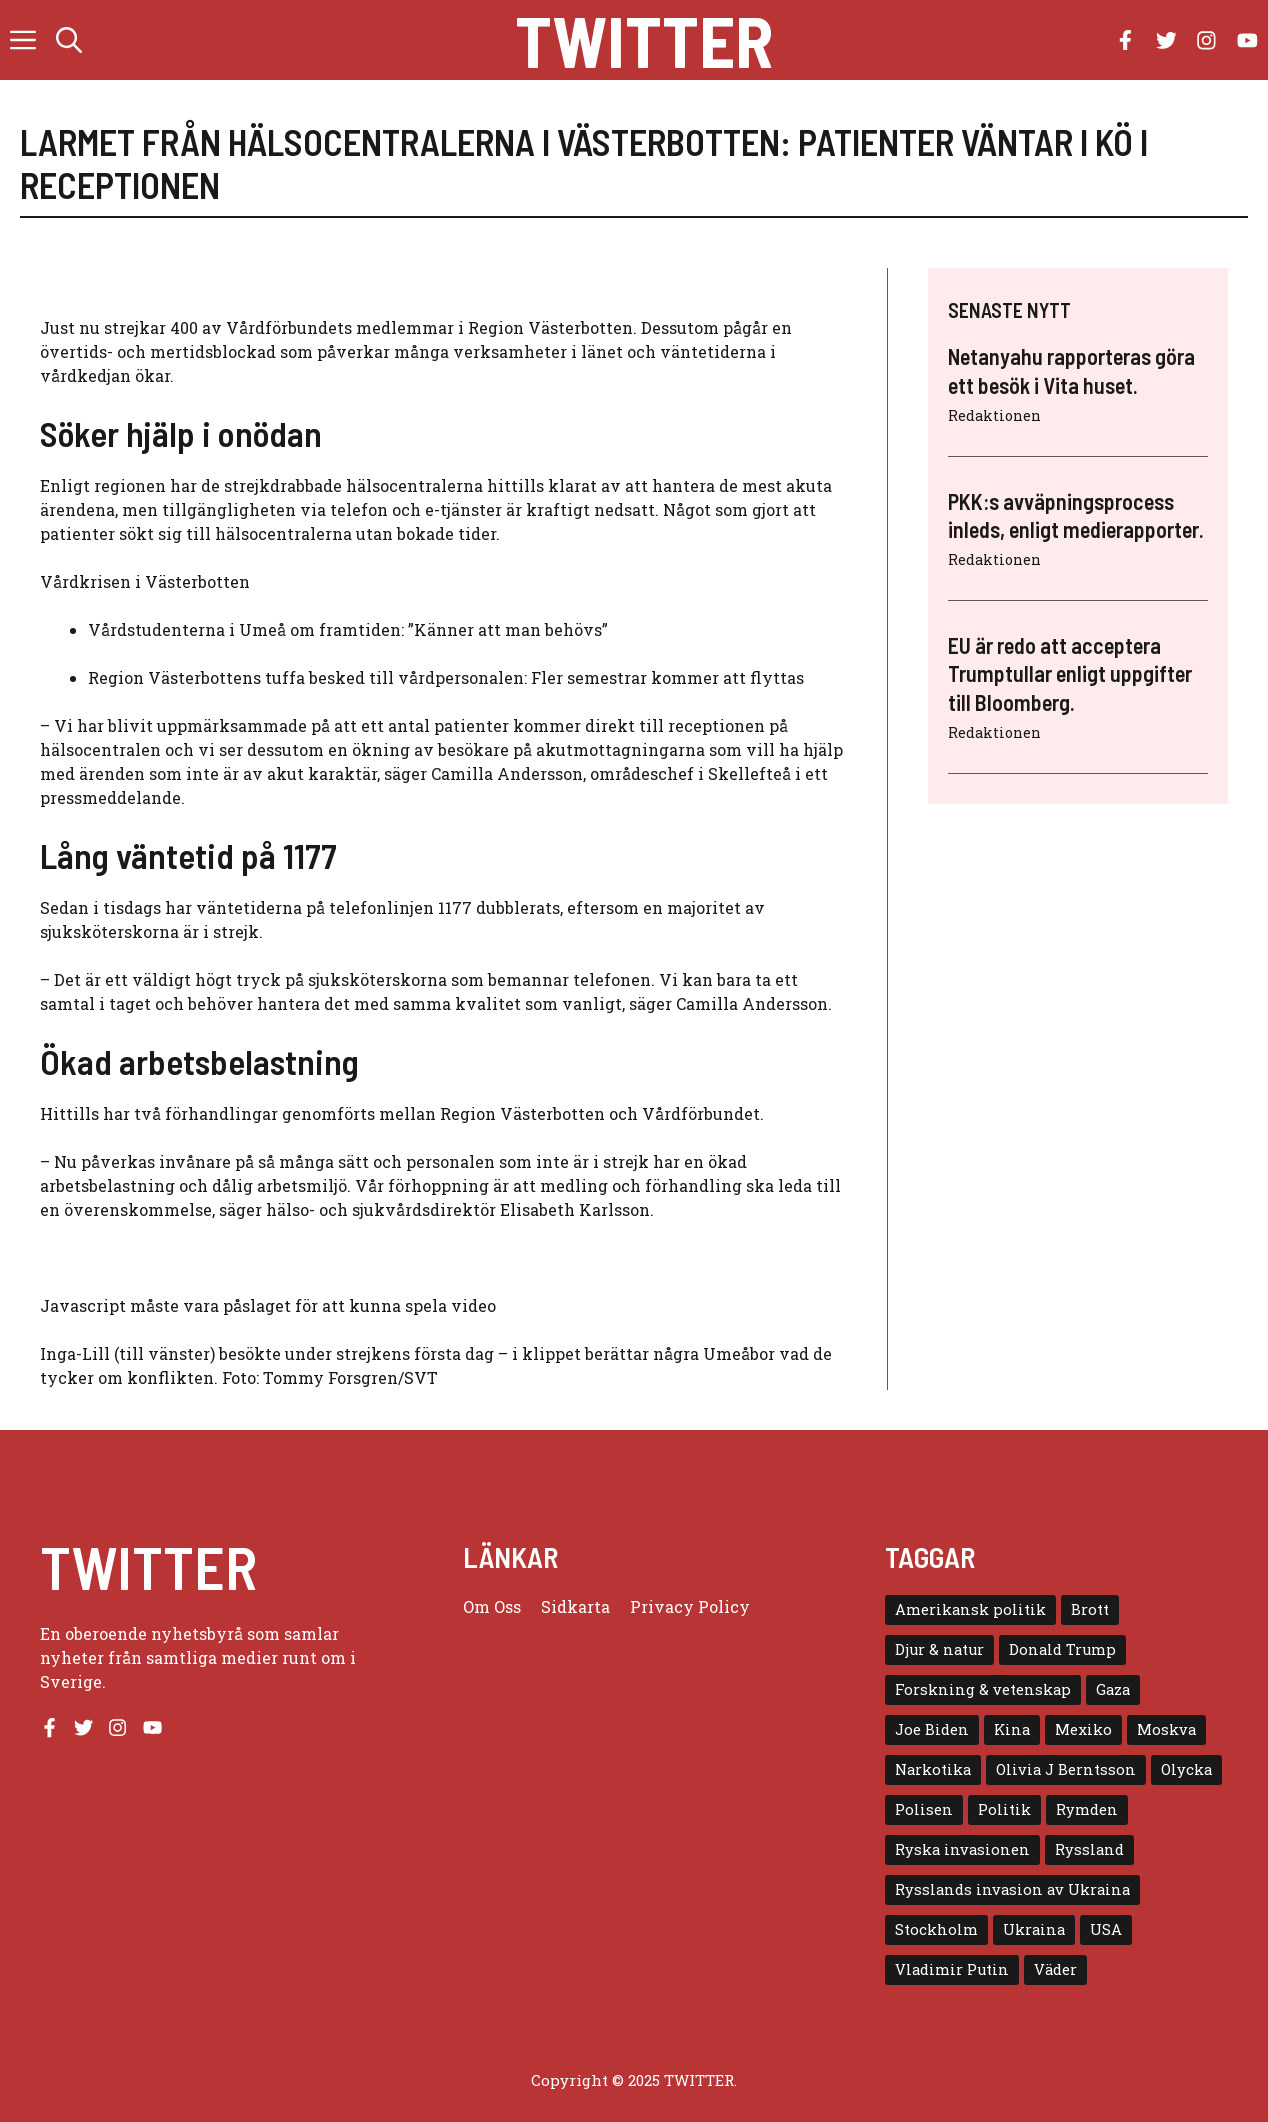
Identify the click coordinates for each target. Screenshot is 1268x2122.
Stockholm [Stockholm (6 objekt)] (936, 1929)
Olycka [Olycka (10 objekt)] (1186, 1769)
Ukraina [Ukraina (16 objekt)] (1034, 1929)
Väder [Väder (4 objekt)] (1055, 1969)
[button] (69, 40)
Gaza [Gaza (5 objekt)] (1113, 1689)
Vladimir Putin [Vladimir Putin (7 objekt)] (952, 1969)
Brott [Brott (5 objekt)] (1090, 1609)
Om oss (492, 1606)
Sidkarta (575, 1606)
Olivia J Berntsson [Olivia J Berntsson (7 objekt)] (1066, 1769)
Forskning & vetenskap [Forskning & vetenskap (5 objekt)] (983, 1689)
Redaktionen (994, 415)
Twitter (644, 40)
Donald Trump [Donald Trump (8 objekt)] (1062, 1649)
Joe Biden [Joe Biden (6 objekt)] (932, 1729)
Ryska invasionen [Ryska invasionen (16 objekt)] (962, 1849)
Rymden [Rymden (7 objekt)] (1087, 1809)
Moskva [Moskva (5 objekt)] (1166, 1729)
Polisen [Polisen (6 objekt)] (924, 1809)
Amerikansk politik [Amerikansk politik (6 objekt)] (970, 1609)
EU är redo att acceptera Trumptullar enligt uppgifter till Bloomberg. (1070, 673)
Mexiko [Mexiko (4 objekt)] (1083, 1729)
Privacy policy (690, 1606)
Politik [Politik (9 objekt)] (1004, 1809)
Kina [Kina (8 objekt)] (1012, 1729)
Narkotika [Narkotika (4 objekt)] (933, 1769)
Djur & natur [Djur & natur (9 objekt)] (939, 1649)
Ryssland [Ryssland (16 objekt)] (1089, 1849)
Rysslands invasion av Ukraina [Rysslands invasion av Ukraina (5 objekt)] (1012, 1889)
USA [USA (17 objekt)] (1106, 1929)
